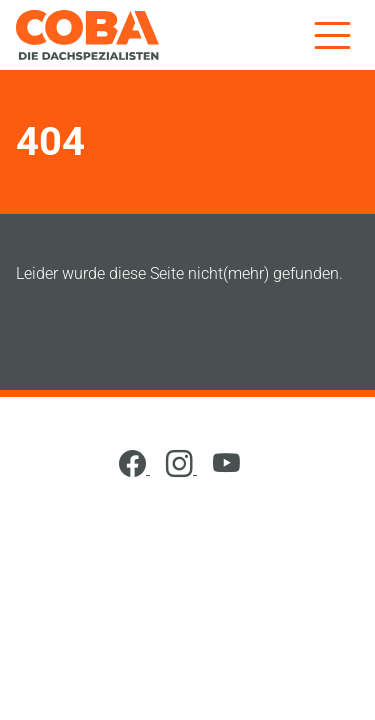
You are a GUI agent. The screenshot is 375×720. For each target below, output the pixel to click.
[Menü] (332, 34)
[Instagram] (181, 469)
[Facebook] (134, 469)
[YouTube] (226, 469)
